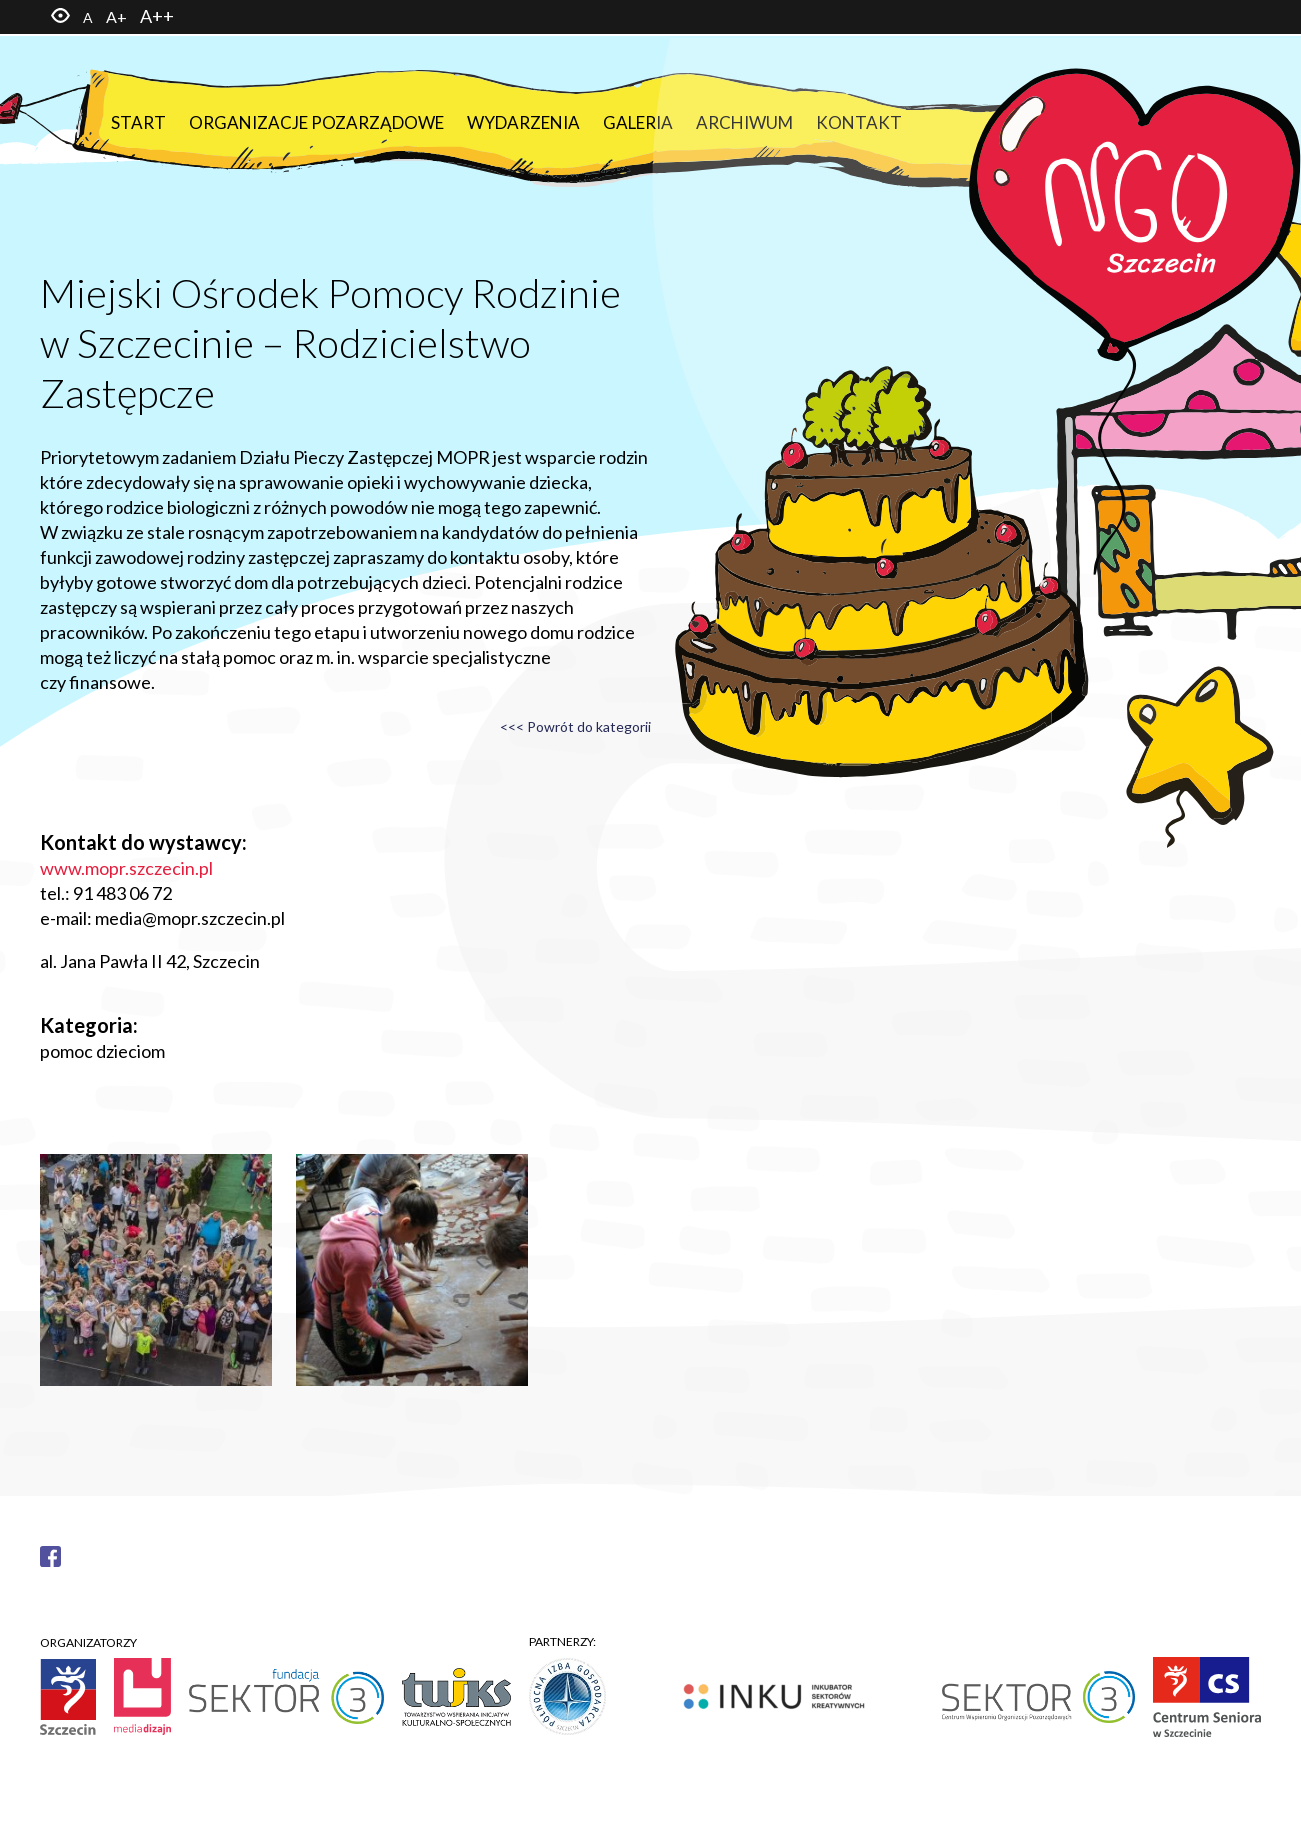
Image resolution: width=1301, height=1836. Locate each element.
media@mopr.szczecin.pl (190, 918)
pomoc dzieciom (102, 1051)
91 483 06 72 (122, 893)
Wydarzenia (523, 122)
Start (138, 122)
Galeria (638, 122)
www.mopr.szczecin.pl (126, 868)
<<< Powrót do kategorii (575, 726)
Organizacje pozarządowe (316, 122)
